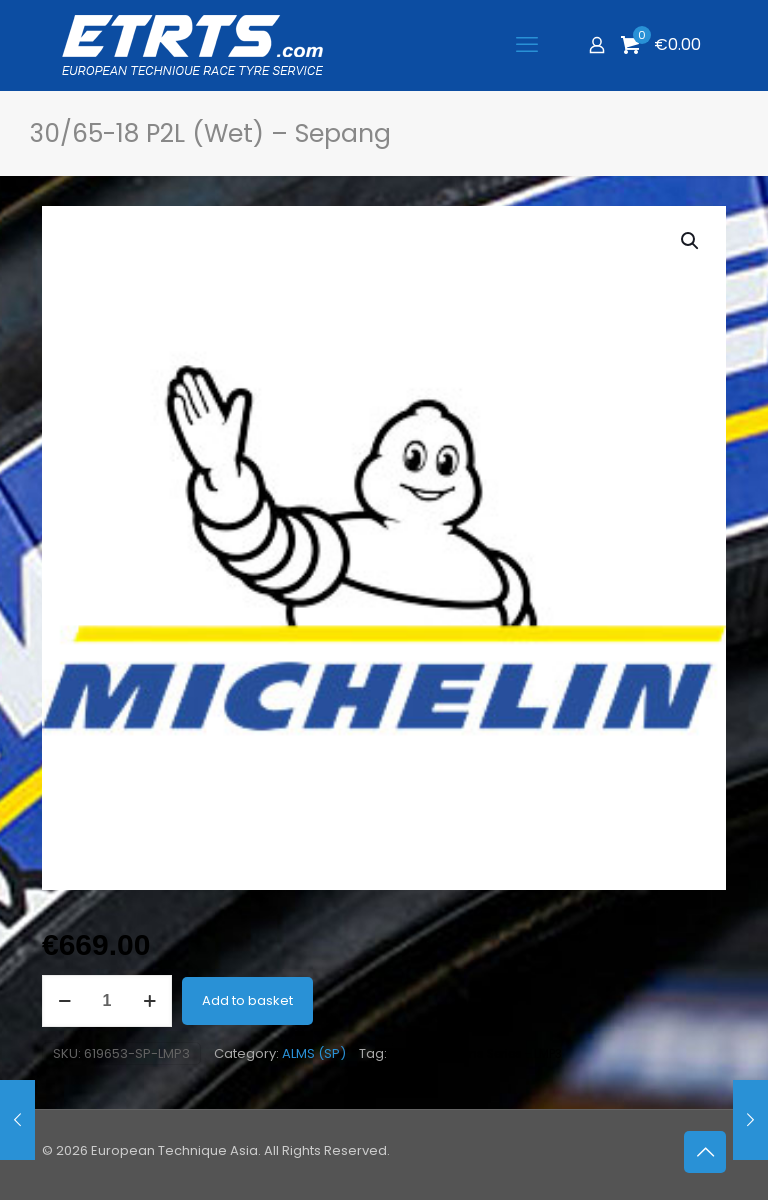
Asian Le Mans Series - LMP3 (480, 1054)
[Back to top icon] (705, 1152)
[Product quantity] (107, 1001)
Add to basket (247, 1000)
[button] (691, 241)
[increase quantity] (149, 1001)
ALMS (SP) (314, 1053)
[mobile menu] (527, 45)
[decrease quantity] (64, 1001)
